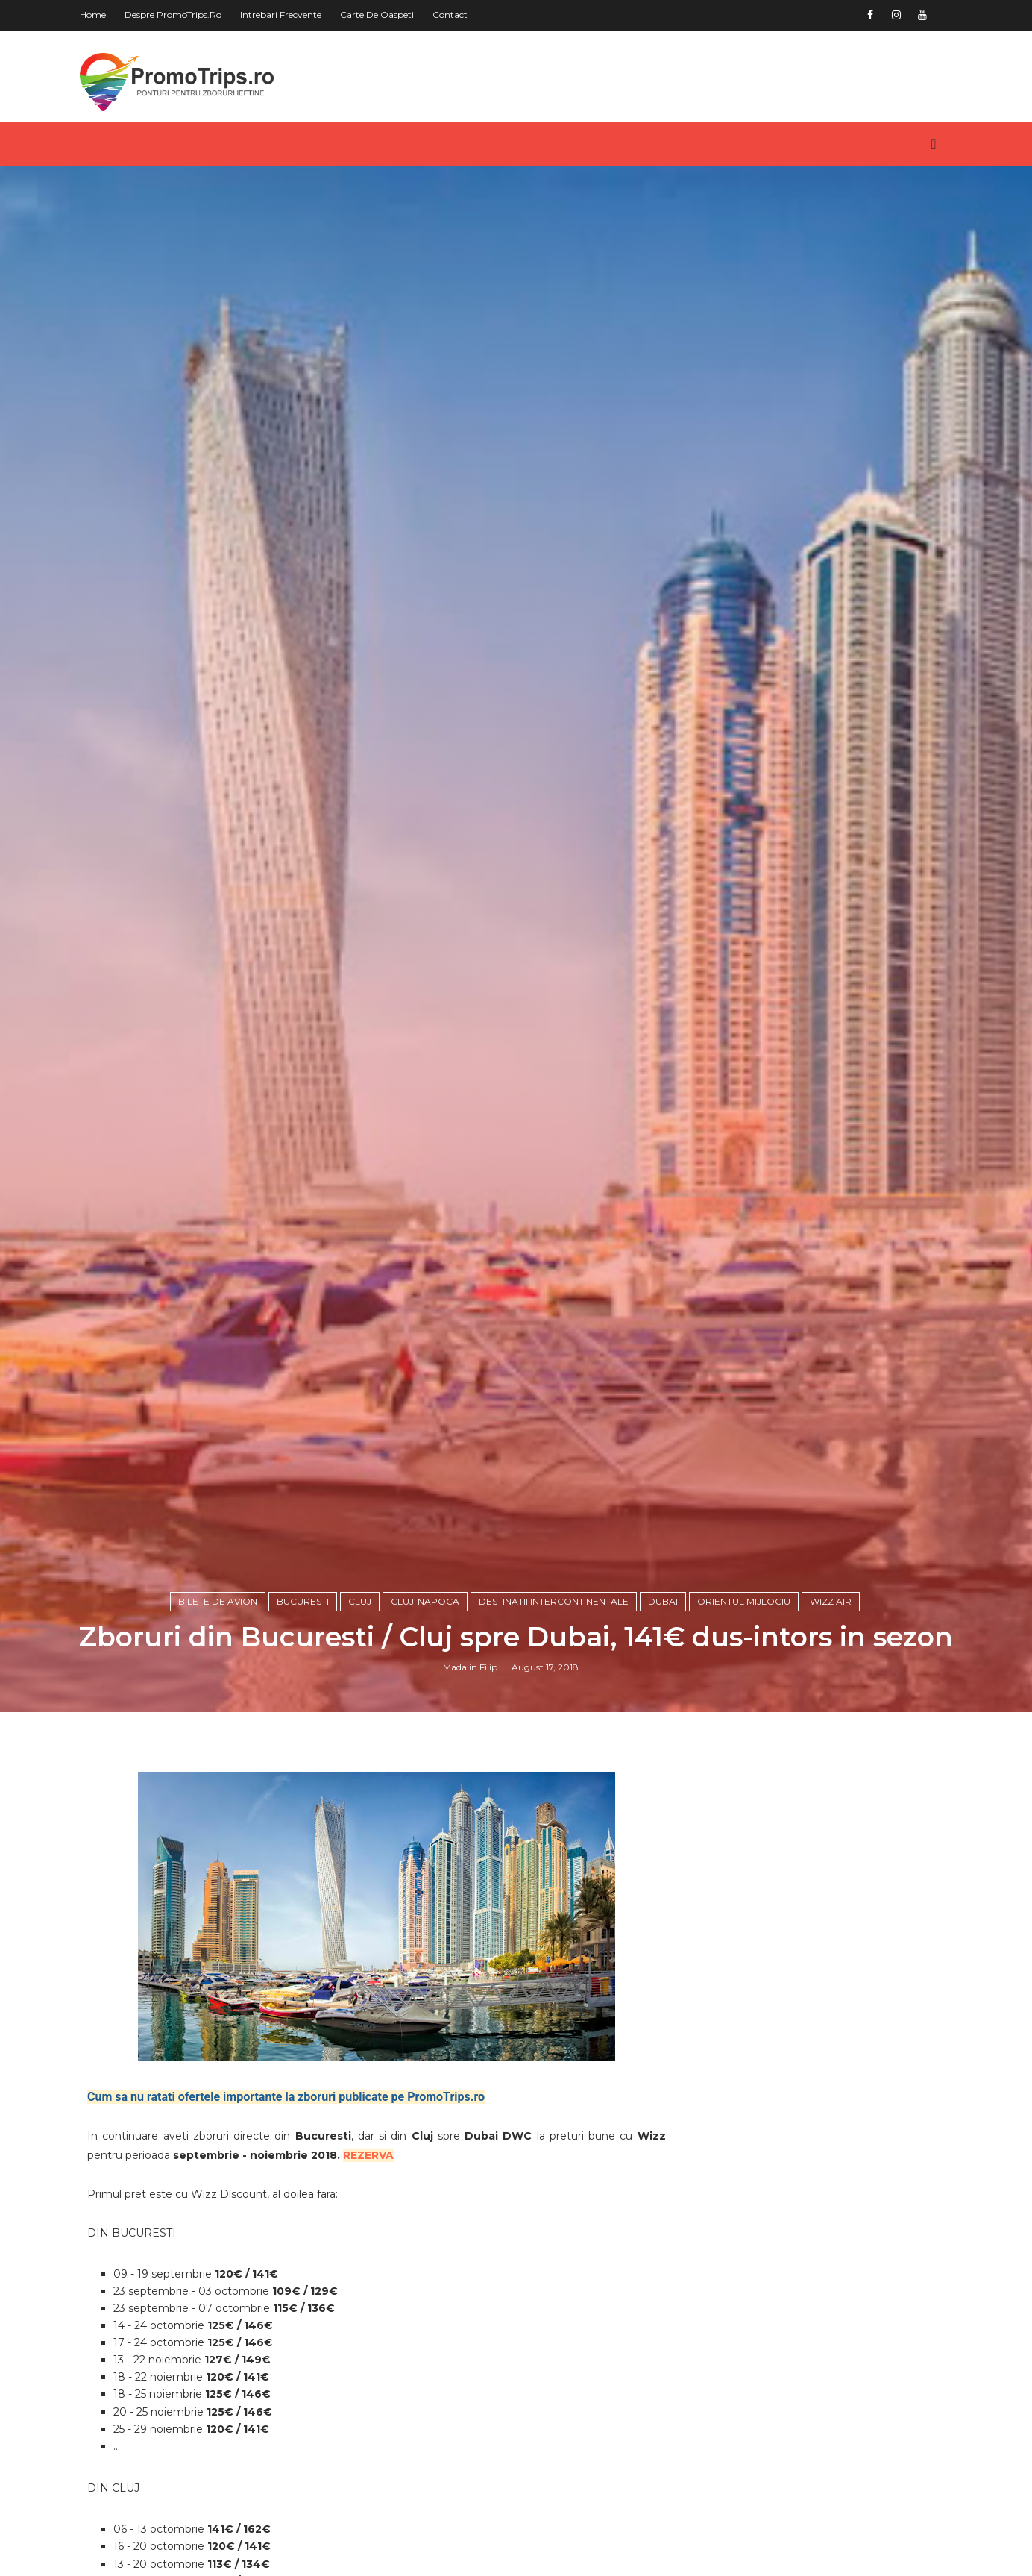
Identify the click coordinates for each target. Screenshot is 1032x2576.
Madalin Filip (470, 1667)
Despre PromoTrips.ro (173, 14)
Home (93, 14)
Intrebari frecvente (280, 14)
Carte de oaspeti (377, 14)
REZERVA (368, 2155)
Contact (450, 14)
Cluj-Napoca (425, 1601)
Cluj (359, 1601)
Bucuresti (303, 1601)
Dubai (663, 1601)
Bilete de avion (217, 1601)
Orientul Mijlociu (743, 1601)
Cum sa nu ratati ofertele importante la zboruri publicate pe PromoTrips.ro (286, 2097)
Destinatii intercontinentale (554, 1601)
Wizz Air (831, 1601)
